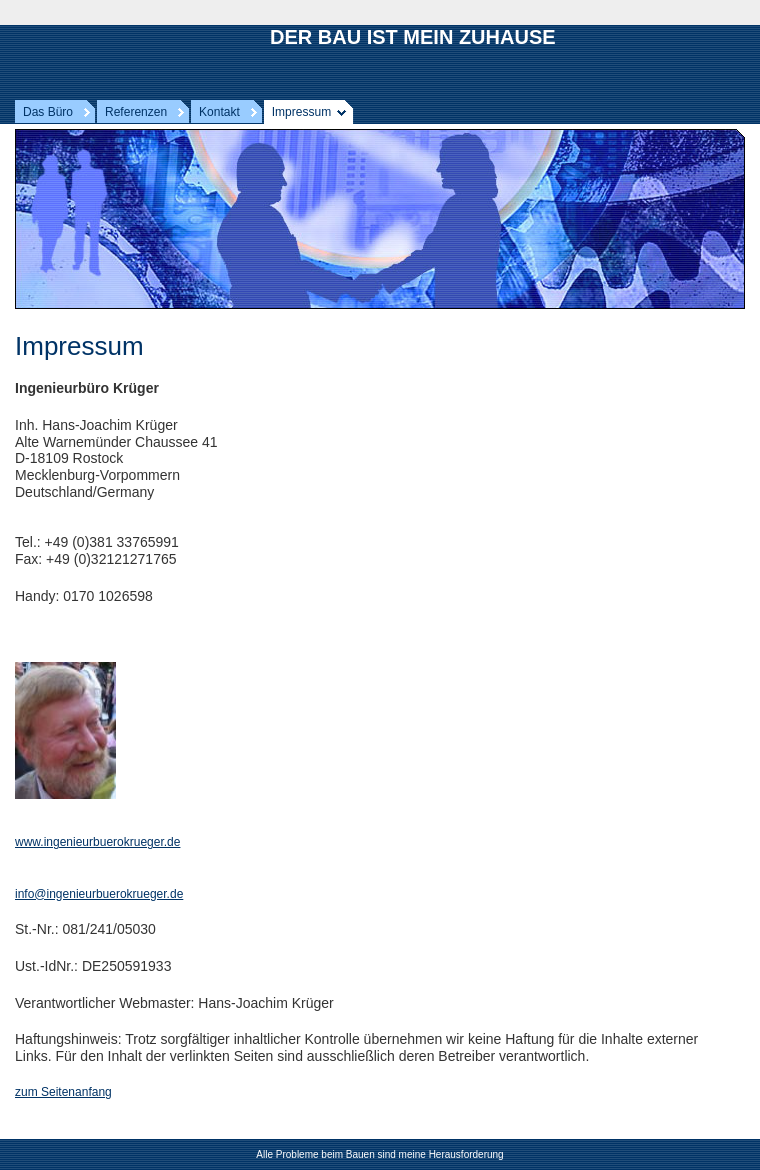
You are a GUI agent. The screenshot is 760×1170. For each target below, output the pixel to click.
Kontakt (219, 112)
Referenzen (136, 112)
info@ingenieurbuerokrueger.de (99, 894)
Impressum (301, 112)
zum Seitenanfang (63, 1092)
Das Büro (48, 112)
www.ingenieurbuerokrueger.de (97, 842)
